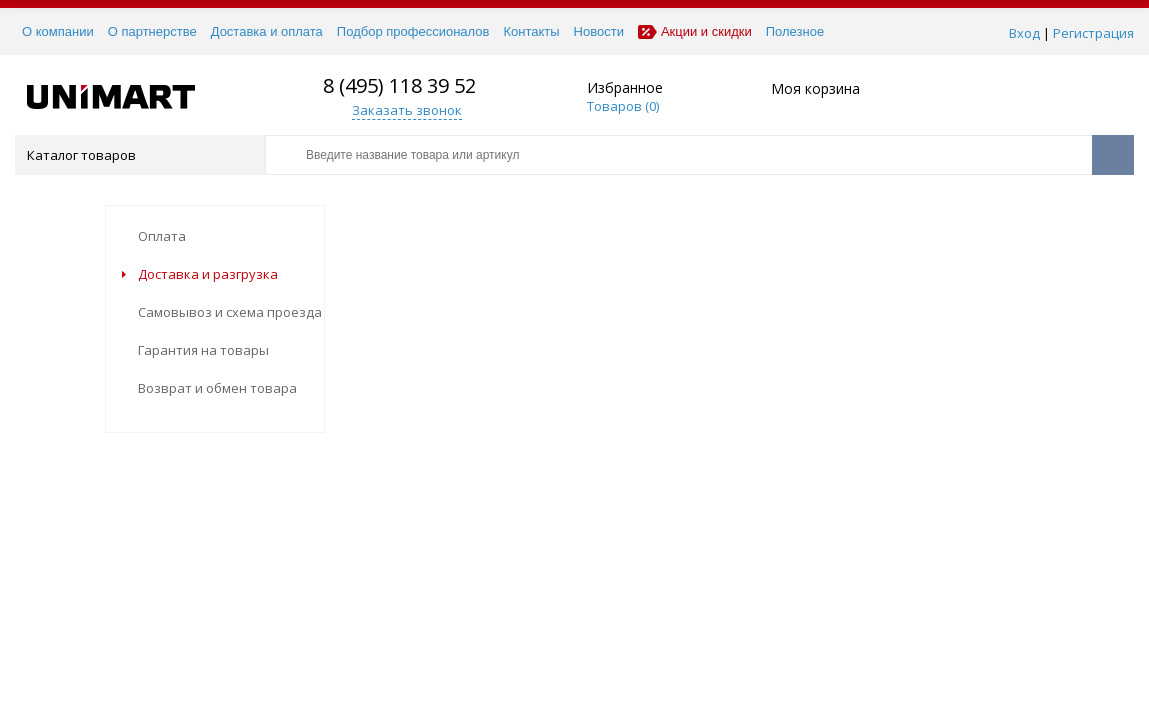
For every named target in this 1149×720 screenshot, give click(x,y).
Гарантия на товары (203, 350)
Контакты (531, 31)
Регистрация (1093, 33)
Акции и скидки (695, 31)
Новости (599, 31)
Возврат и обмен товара (217, 388)
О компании (58, 31)
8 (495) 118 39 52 (399, 85)
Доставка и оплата (267, 31)
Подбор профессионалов (413, 31)
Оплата (162, 236)
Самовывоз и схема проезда (230, 312)
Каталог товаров (138, 155)
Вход (1024, 33)
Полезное (795, 31)
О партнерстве (152, 31)
